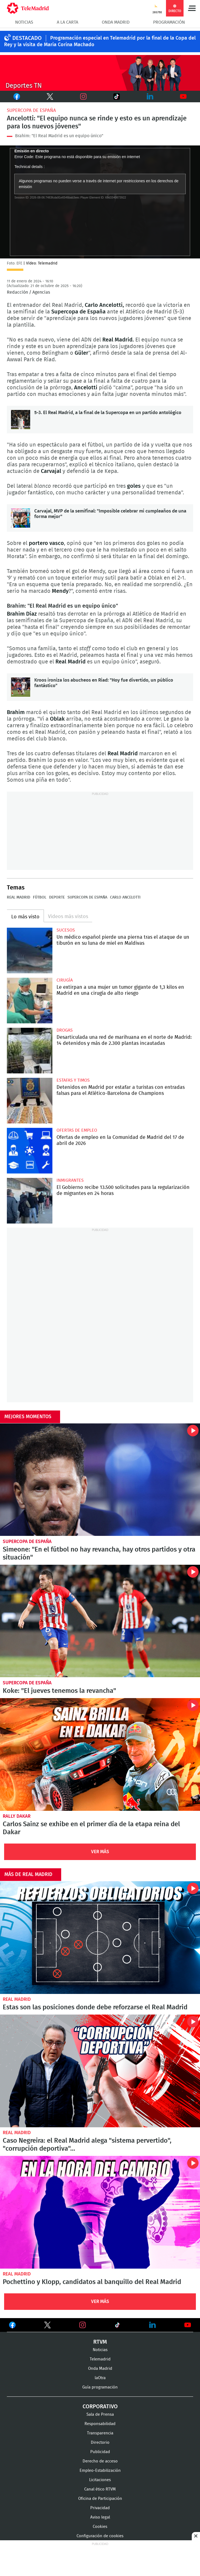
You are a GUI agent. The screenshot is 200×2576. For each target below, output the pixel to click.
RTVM (100, 2342)
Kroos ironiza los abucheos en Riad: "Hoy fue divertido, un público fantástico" (20, 687)
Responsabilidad (100, 2424)
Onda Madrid (115, 22)
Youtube (183, 96)
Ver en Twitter (47, 2326)
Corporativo (100, 2406)
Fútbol (39, 897)
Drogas (65, 1030)
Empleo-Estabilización (100, 2470)
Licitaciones (100, 2480)
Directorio (100, 2442)
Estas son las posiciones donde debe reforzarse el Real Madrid (100, 1937)
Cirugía (65, 980)
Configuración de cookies (100, 2536)
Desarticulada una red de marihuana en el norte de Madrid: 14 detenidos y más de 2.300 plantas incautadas (29, 1050)
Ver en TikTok (117, 2326)
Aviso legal (100, 2517)
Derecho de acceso (100, 2461)
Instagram (83, 96)
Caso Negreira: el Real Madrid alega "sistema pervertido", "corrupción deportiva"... (100, 2071)
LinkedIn (150, 96)
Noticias (24, 22)
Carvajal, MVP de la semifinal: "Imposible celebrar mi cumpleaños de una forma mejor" (20, 518)
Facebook (14, 96)
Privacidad (100, 2508)
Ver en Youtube (187, 2324)
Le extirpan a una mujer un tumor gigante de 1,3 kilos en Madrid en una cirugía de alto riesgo (29, 1000)
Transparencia (100, 2433)
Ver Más (100, 1851)
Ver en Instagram (82, 2324)
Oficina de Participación (100, 2499)
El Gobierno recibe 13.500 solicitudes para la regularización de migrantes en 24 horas (29, 1201)
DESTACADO (27, 38)
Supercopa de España (31, 110)
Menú (192, 8)
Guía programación (100, 2387)
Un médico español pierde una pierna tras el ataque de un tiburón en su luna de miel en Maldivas (29, 950)
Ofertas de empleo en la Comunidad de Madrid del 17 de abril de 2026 (29, 1150)
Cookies (100, 2527)
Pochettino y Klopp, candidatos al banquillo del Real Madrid (100, 2212)
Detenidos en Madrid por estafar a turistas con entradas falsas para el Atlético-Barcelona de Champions (29, 1100)
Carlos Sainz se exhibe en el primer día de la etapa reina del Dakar (100, 1754)
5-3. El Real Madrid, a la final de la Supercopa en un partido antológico (20, 419)
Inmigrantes (70, 1180)
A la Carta (67, 22)
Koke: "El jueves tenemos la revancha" (100, 1621)
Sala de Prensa (100, 2414)
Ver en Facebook (12, 2326)
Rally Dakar (16, 1816)
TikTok (109, 96)
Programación (169, 22)
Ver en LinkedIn (152, 2324)
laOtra (100, 2378)
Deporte (57, 897)
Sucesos (66, 930)
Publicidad (100, 2452)
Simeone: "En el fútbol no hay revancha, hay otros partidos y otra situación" (100, 1479)
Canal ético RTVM (100, 2489)
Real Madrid (18, 897)
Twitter (43, 96)
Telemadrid (100, 2359)
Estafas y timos (73, 1080)
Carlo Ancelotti (125, 897)
